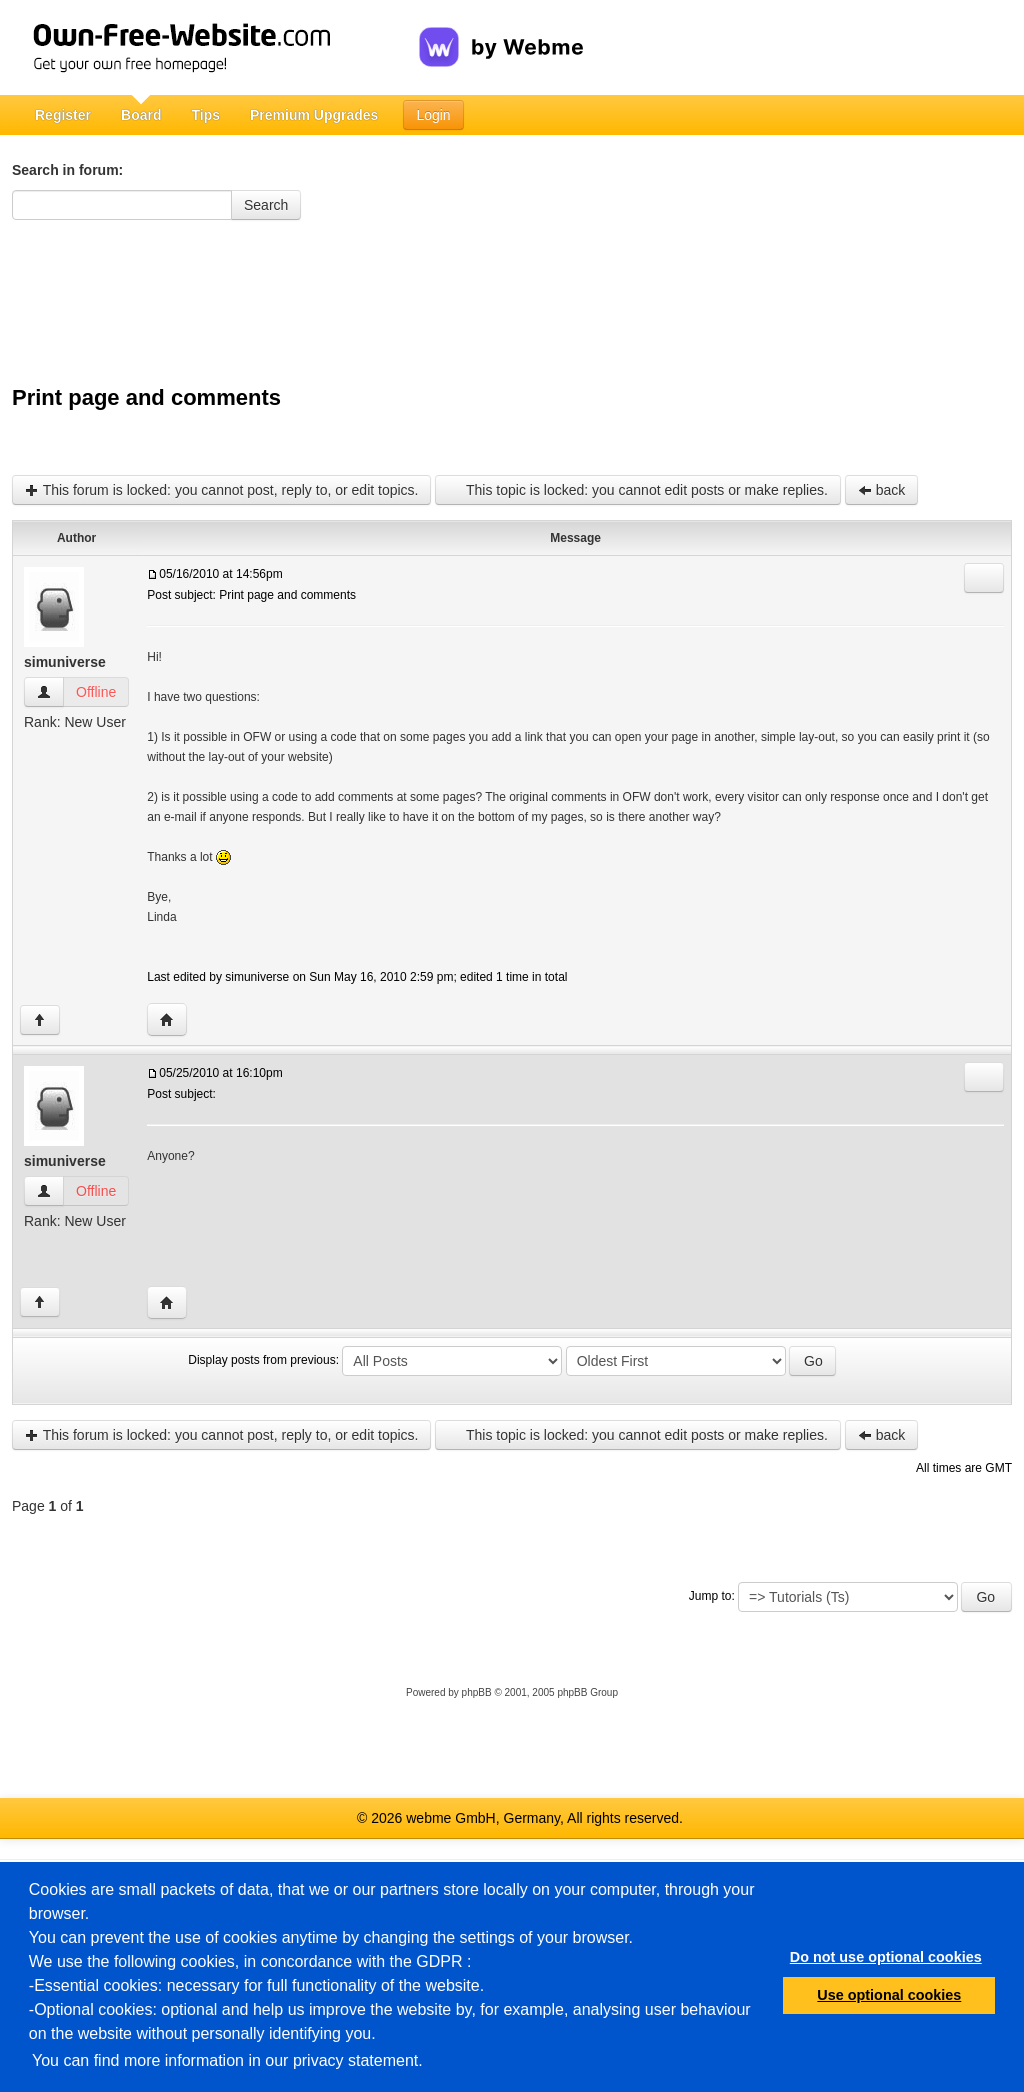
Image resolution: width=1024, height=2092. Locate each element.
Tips (205, 115)
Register (63, 115)
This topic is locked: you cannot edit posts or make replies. (637, 490)
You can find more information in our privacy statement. (227, 2060)
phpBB (477, 1692)
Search (266, 205)
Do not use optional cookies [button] (886, 1957)
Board (141, 115)
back (881, 490)
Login (433, 115)
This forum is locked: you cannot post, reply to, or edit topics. (221, 490)
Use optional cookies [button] (889, 1995)
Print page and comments (146, 397)
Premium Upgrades (314, 115)
